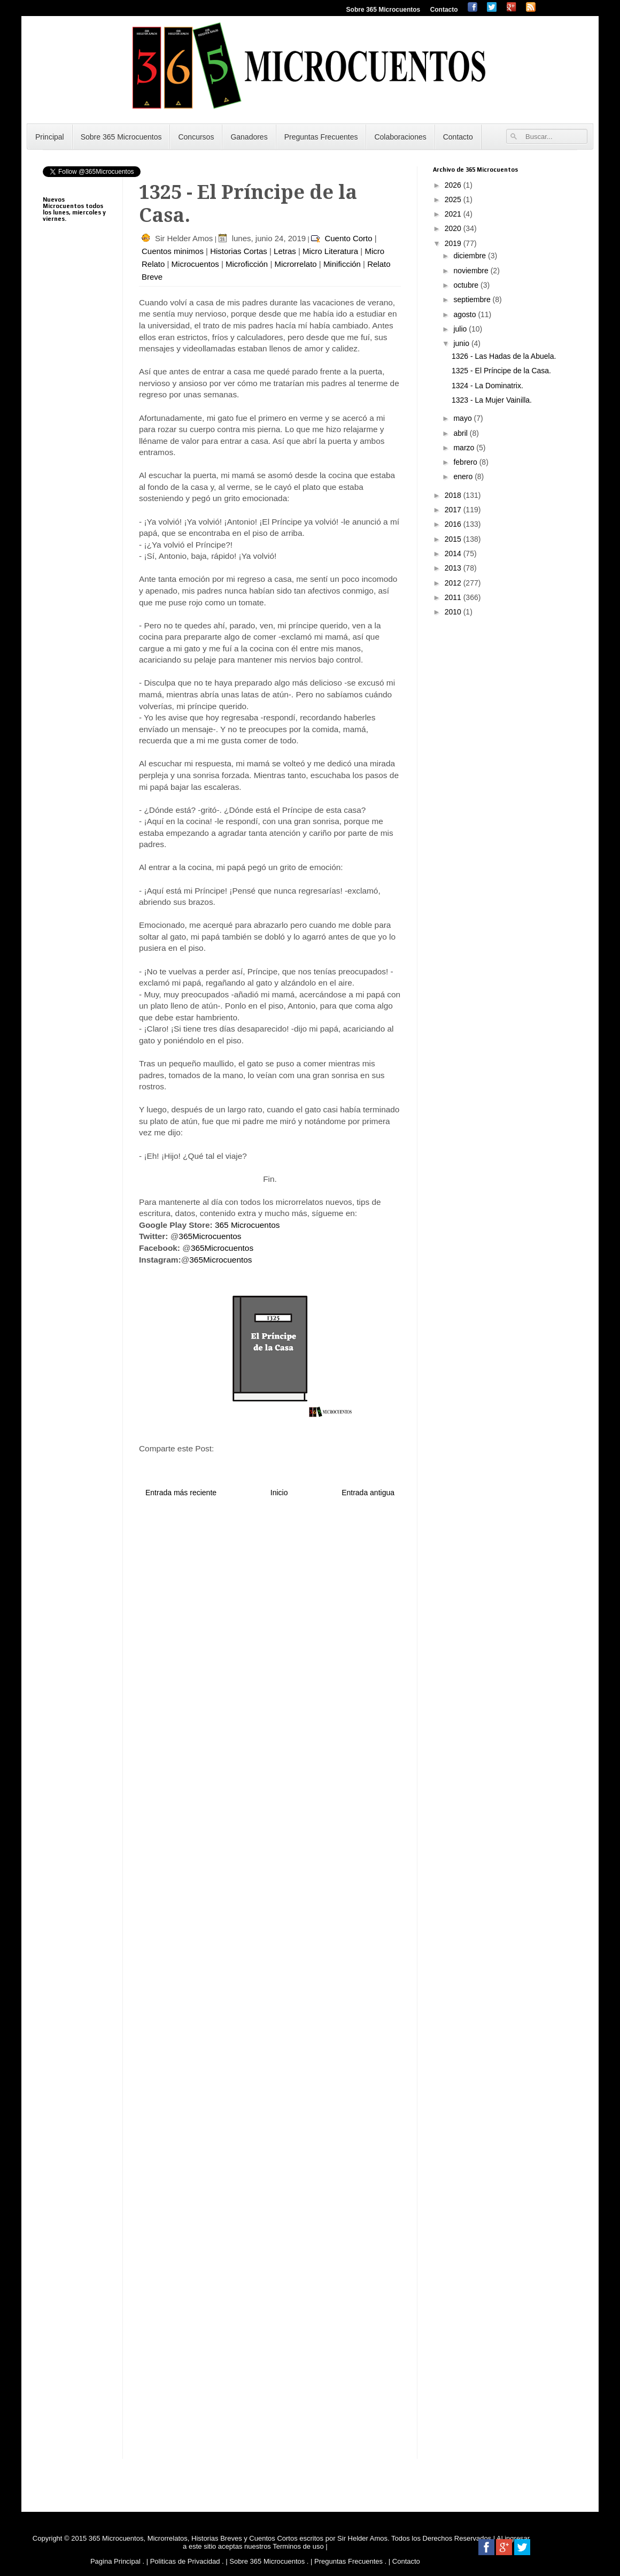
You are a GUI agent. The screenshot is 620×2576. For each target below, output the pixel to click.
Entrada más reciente (180, 1492)
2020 (454, 228)
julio (461, 329)
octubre (466, 285)
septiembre (472, 299)
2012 (454, 583)
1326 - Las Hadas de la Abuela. (504, 356)
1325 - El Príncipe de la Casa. (501, 370)
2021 (454, 214)
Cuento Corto (348, 238)
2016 (454, 524)
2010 (454, 612)
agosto (465, 314)
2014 (454, 553)
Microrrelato (295, 263)
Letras (285, 251)
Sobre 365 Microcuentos (383, 9)
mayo (463, 418)
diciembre (470, 255)
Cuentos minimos (173, 251)
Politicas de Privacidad (185, 2561)
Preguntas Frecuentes (321, 137)
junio (462, 343)
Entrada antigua (368, 1492)
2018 (454, 495)
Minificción (342, 263)
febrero (466, 462)
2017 (454, 509)
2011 (454, 597)
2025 (454, 199)
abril (461, 433)
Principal (49, 137)
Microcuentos (195, 263)
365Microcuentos (210, 1236)
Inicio (279, 1492)
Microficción (247, 263)
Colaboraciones (400, 137)
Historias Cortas (238, 251)
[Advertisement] (75, 497)
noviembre (471, 270)
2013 (454, 568)
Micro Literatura (330, 251)
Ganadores (248, 137)
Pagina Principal (115, 2561)
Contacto (444, 9)
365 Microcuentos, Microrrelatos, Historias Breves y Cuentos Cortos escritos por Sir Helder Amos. (239, 2538)
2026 (454, 185)
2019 (454, 243)
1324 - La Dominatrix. (487, 385)
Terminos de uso (299, 2546)
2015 (454, 539)
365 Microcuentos (247, 1224)
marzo (464, 447)
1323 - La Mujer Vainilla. (492, 400)
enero (464, 476)
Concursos (196, 137)
